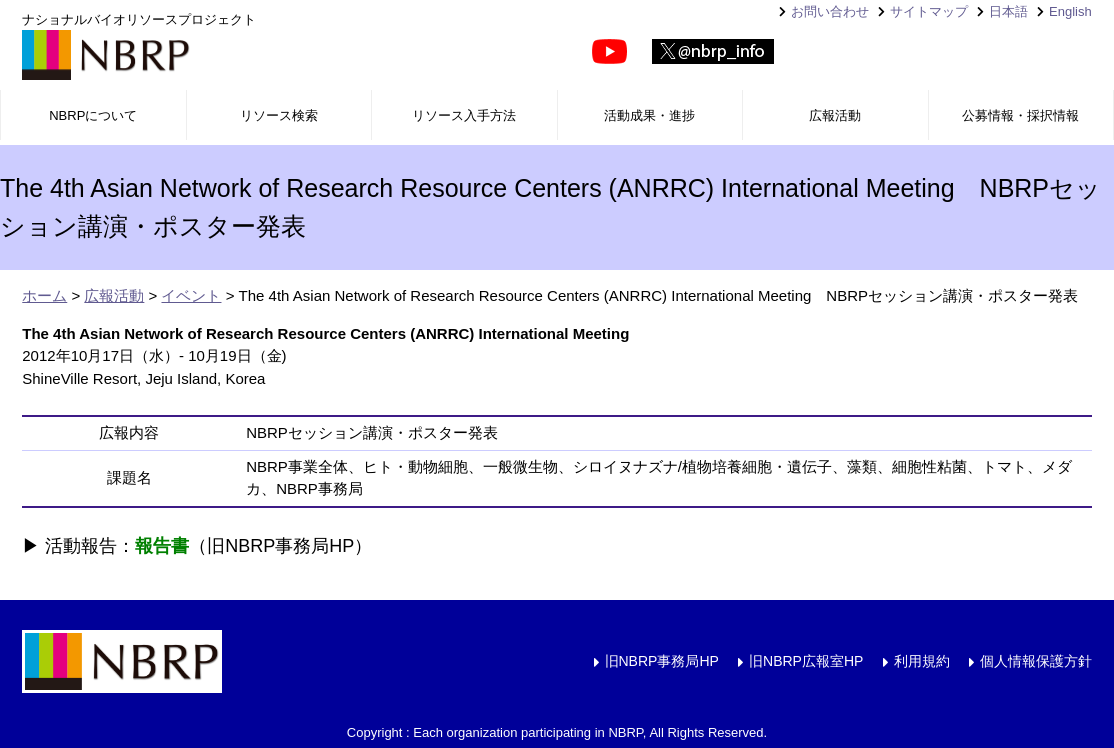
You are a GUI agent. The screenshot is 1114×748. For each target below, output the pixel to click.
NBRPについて (93, 115)
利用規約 (922, 661)
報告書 (162, 546)
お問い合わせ (830, 11)
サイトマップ (929, 11)
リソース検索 (279, 115)
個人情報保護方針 (1036, 661)
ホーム (44, 295)
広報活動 (835, 115)
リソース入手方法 (464, 115)
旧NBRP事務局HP (662, 661)
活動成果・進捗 (649, 115)
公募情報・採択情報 (1020, 115)
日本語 (1008, 11)
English (1070, 11)
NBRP (106, 55)
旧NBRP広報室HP (806, 661)
